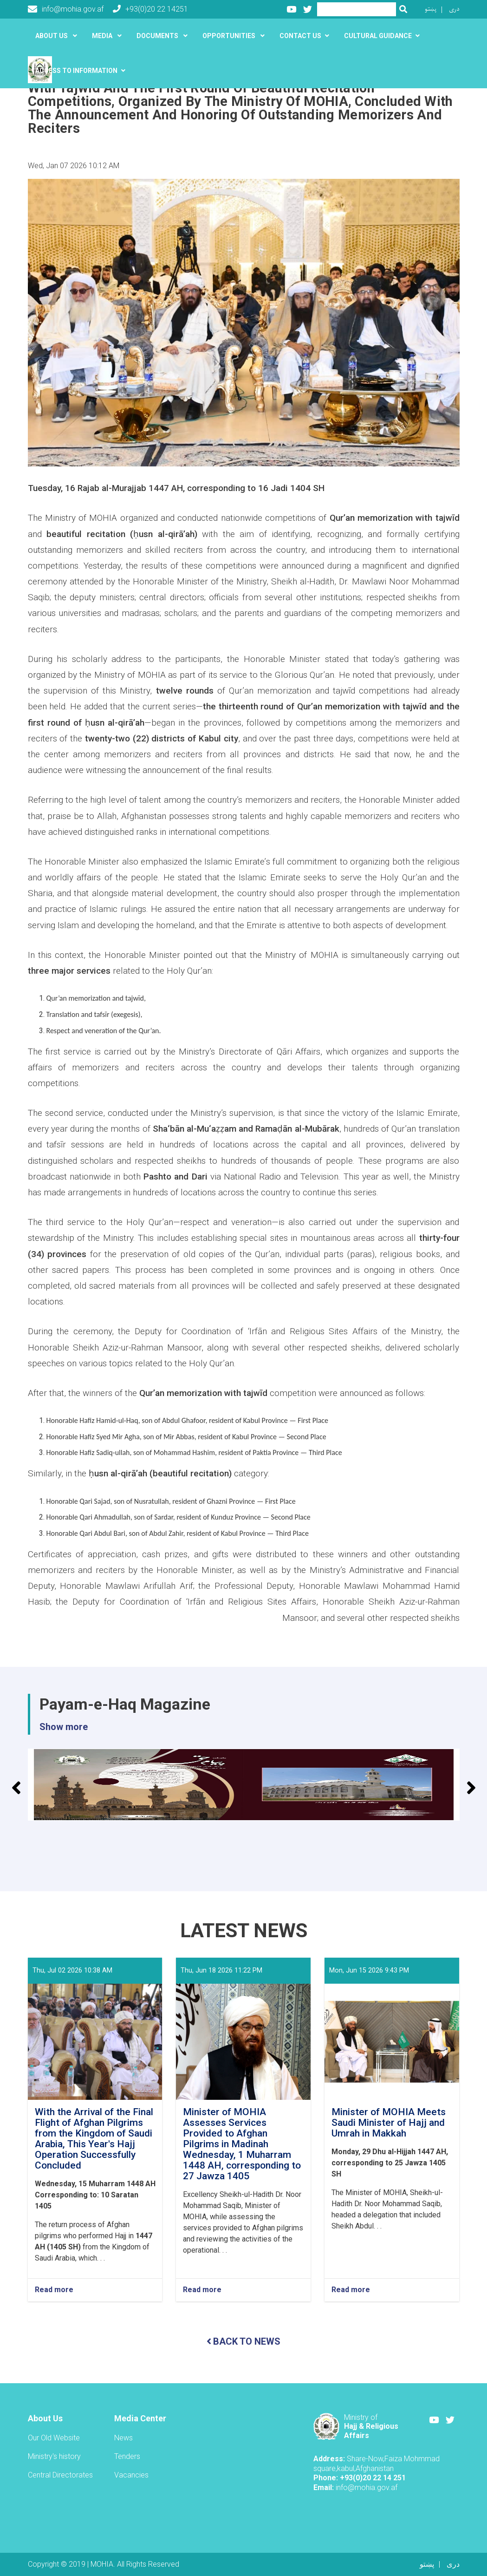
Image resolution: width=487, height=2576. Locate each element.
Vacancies (131, 2475)
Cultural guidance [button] (378, 35)
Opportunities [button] (229, 35)
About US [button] (52, 35)
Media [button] (103, 35)
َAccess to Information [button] (76, 70)
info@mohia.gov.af (66, 9)
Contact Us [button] (300, 35)
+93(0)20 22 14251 (150, 9)
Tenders (127, 2456)
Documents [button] (158, 35)
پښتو (430, 9)
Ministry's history (54, 2456)
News (123, 2437)
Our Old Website (54, 2437)
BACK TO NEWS (243, 2341)
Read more (54, 2290)
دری (454, 9)
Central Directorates (60, 2475)
